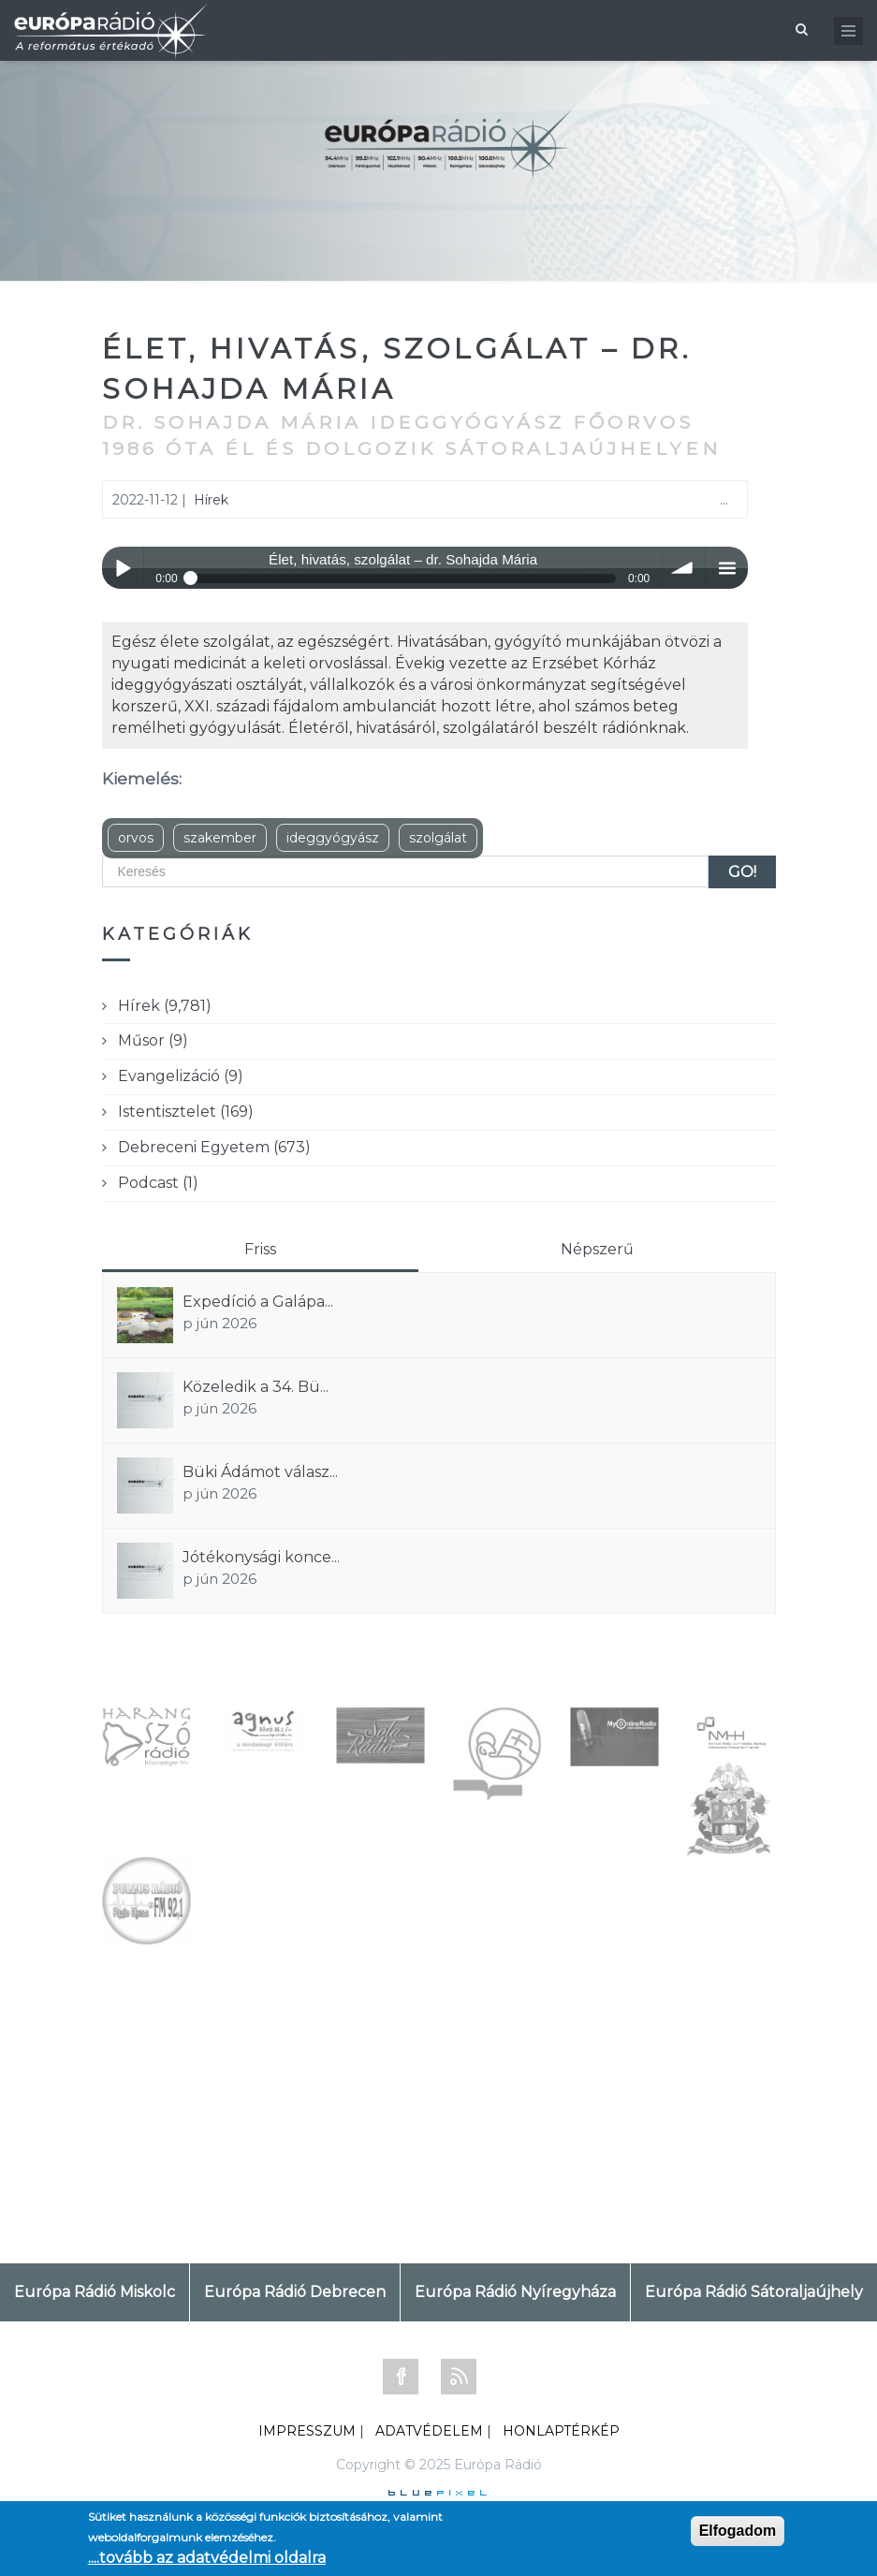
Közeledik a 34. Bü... (256, 1387)
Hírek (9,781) (165, 1006)
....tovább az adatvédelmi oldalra (207, 2558)
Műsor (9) (153, 1040)
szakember (219, 837)
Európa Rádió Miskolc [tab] (94, 2292)
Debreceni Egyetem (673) (214, 1147)
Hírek (211, 499)
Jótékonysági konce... (261, 1557)
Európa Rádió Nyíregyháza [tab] (515, 2292)
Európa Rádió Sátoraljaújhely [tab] (754, 2292)
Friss (260, 1249)
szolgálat (438, 837)
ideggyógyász (332, 837)
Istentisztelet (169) (186, 1111)
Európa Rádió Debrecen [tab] (295, 2292)
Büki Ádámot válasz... (260, 1472)
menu (727, 568)
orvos (135, 837)
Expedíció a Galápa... (258, 1301)
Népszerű (597, 1249)
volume (684, 568)
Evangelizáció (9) (180, 1076)
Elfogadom (738, 2531)
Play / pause (123, 568)
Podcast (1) (158, 1183)
